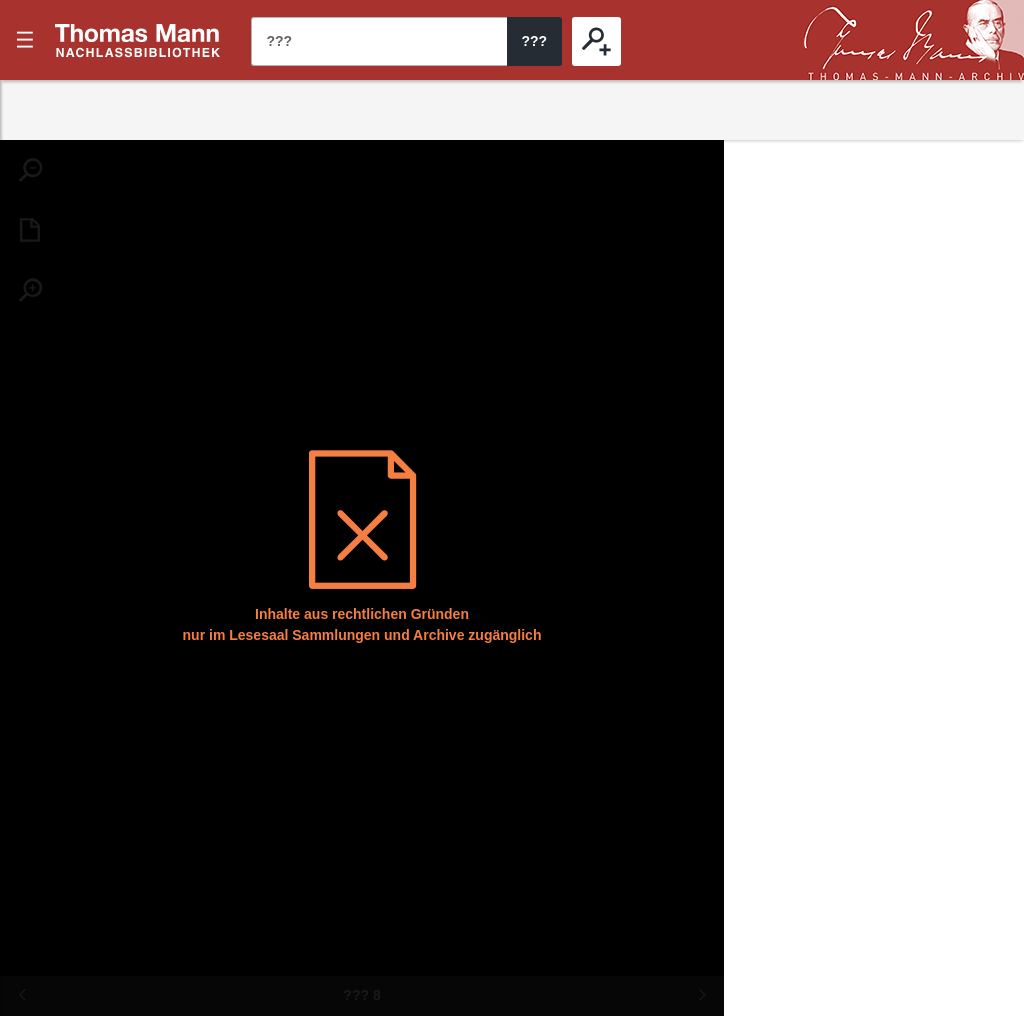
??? (138, 40)
